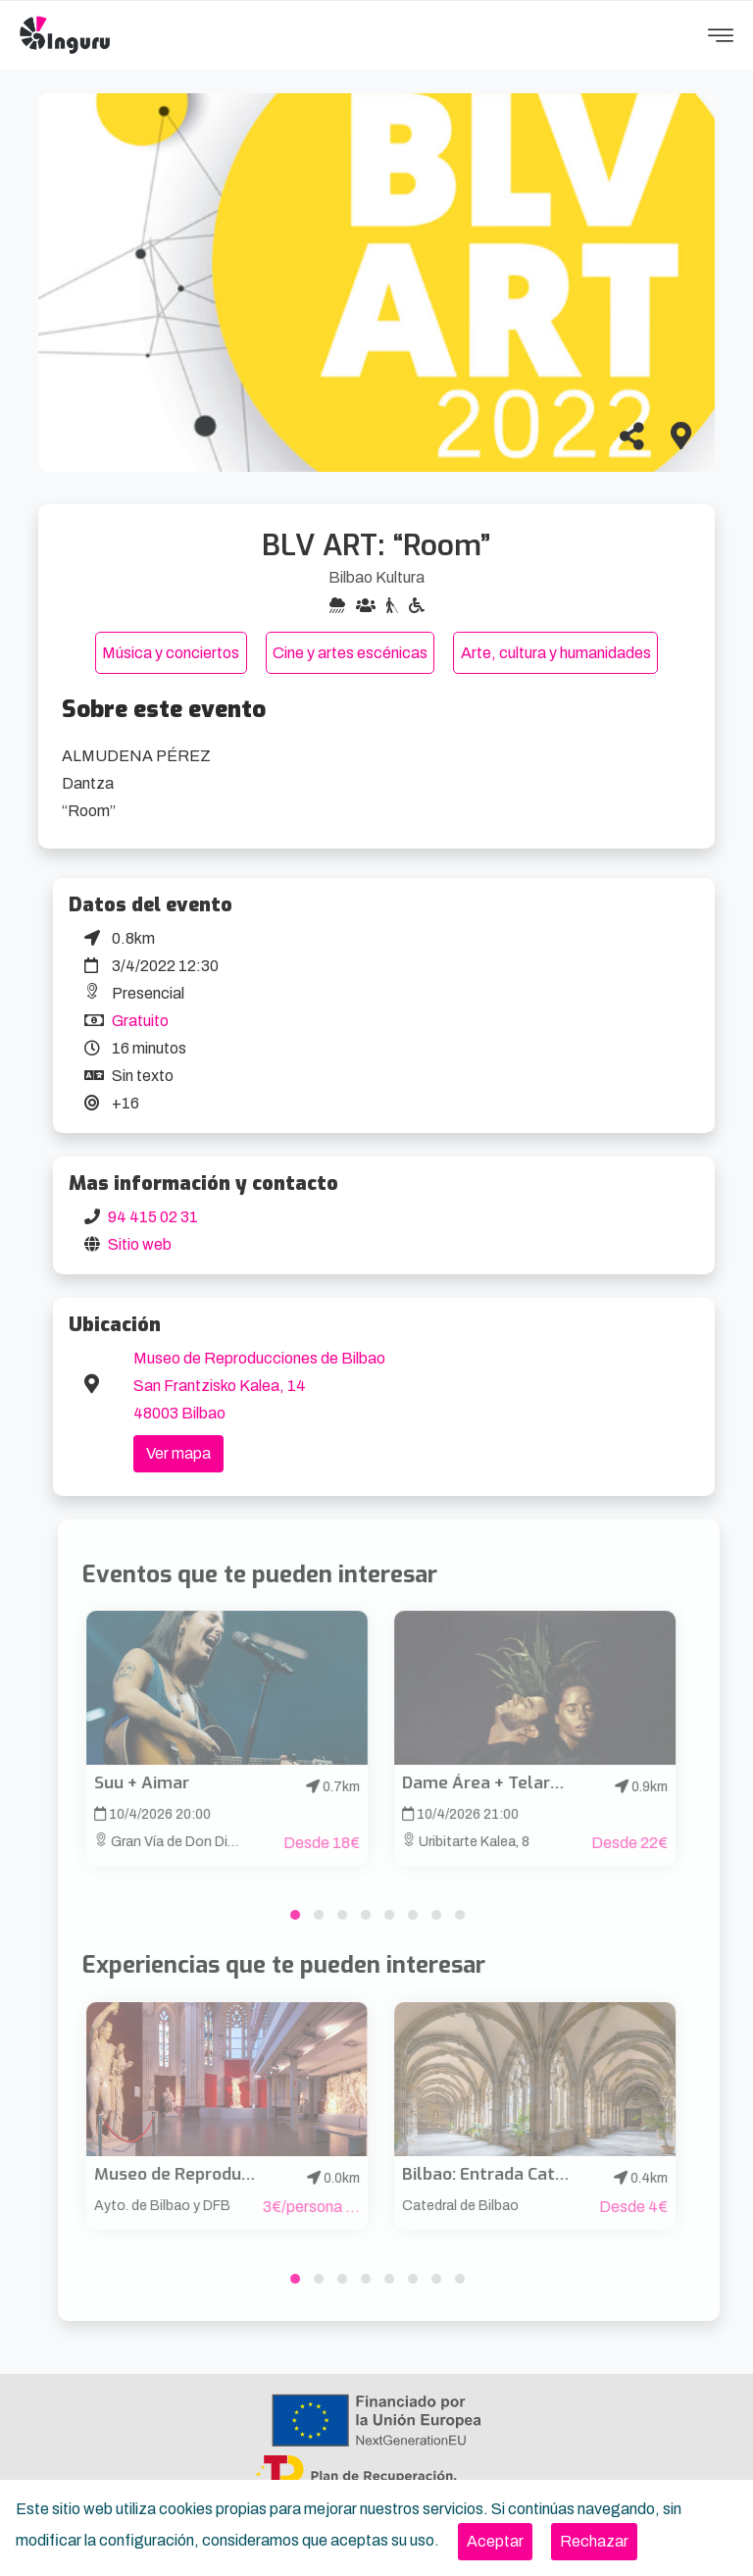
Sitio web (140, 1244)
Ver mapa (178, 1453)
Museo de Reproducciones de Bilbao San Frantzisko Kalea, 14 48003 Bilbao (259, 1385)
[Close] (495, 2541)
